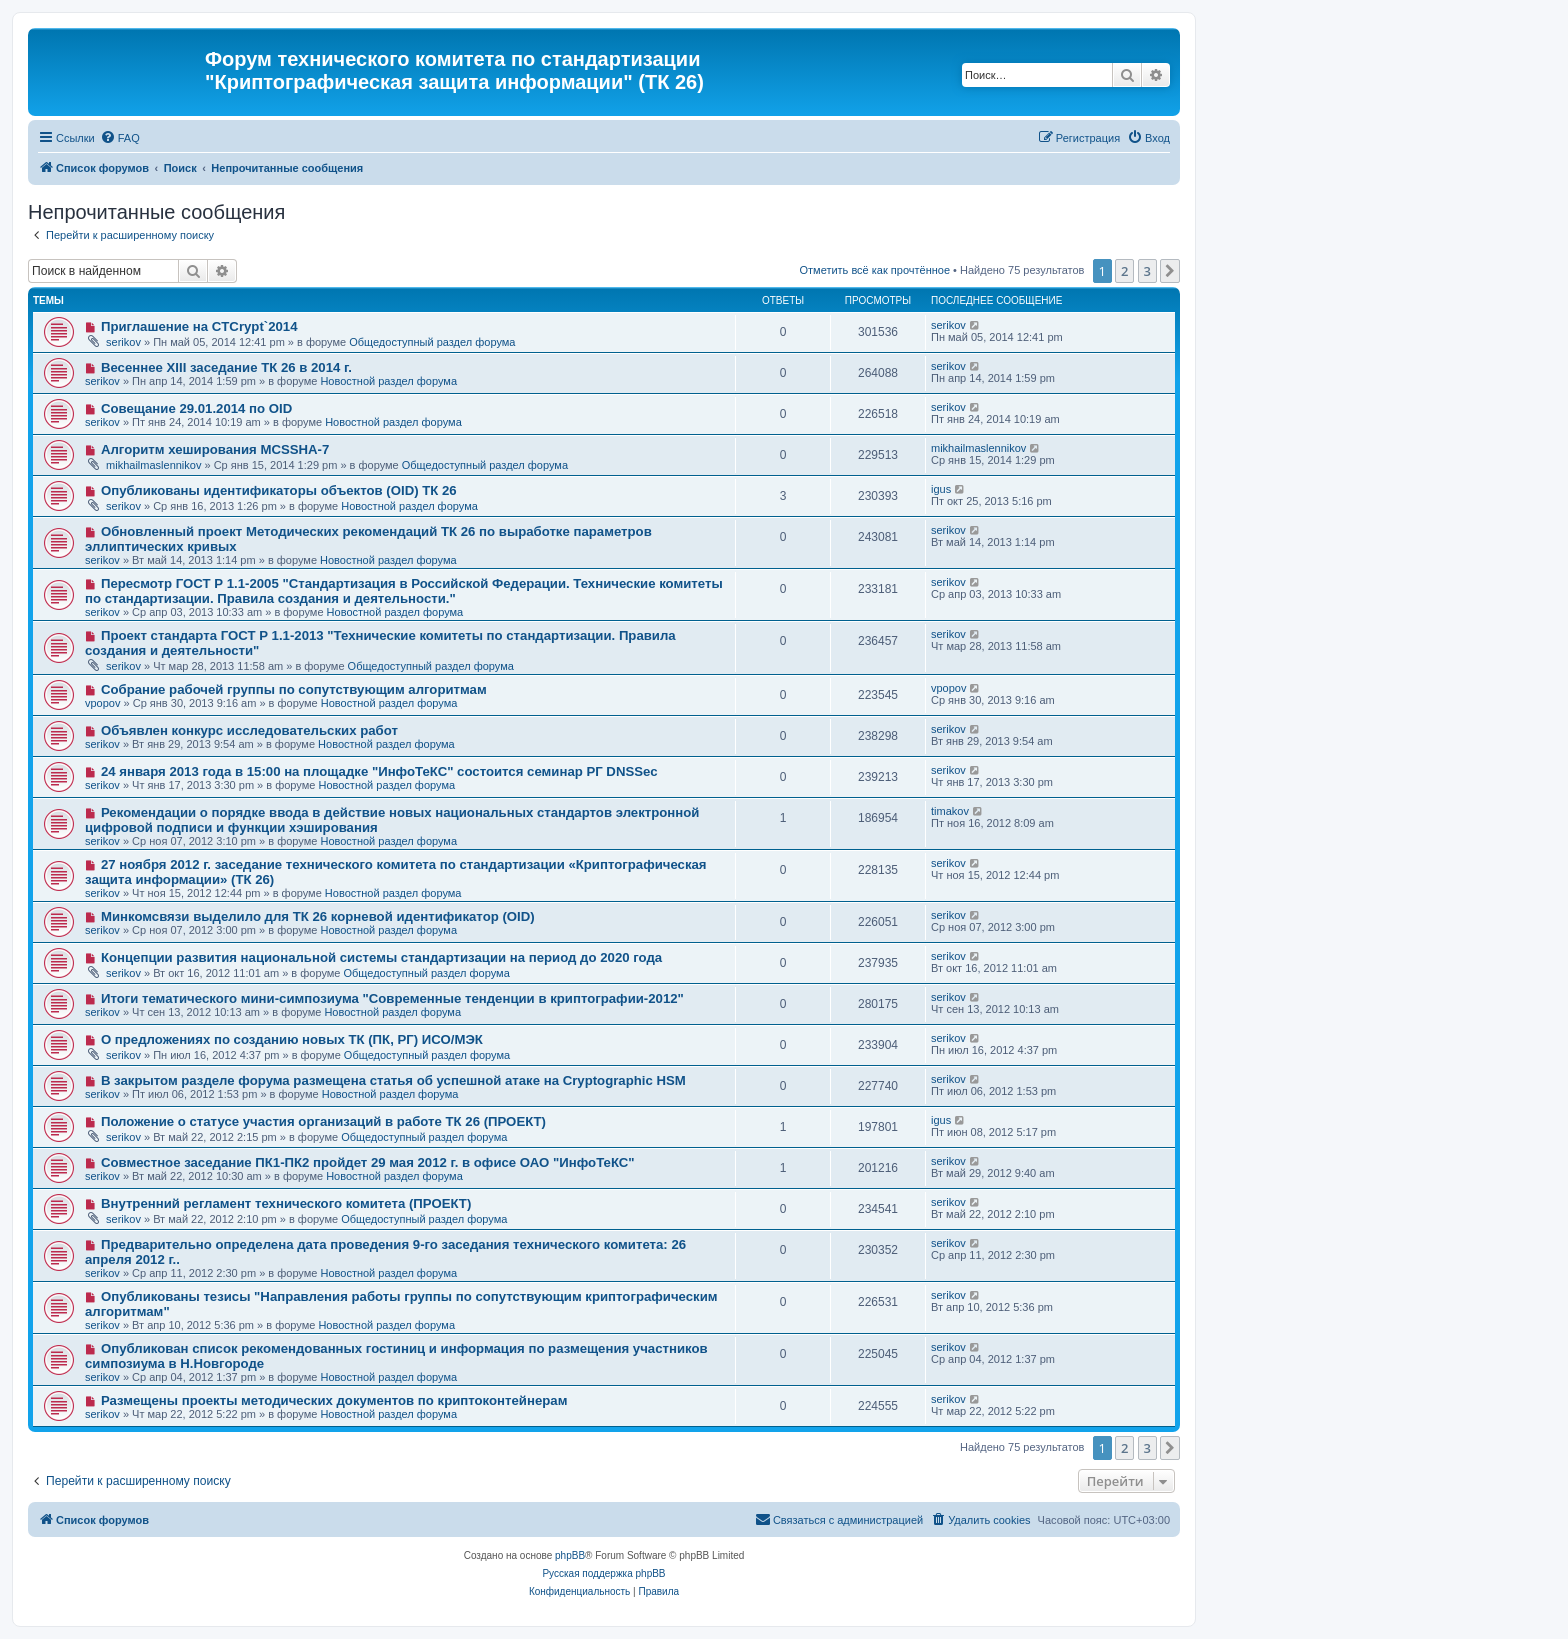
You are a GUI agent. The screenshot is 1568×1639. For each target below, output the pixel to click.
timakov (950, 811)
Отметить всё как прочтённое (874, 270)
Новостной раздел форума (388, 381)
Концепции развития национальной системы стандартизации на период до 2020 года (381, 957)
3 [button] (1147, 271)
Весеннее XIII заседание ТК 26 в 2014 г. (226, 367)
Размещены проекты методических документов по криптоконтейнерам (334, 1400)
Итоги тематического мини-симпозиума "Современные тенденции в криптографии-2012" (392, 998)
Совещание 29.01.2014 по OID (196, 408)
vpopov (102, 703)
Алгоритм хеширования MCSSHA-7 (215, 449)
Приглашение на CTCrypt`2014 (199, 326)
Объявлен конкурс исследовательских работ (249, 730)
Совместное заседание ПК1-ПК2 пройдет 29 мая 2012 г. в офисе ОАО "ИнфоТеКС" (368, 1162)
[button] (1170, 271)
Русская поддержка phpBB (603, 1573)
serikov (123, 342)
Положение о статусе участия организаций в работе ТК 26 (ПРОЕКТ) (323, 1121)
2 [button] (1124, 271)
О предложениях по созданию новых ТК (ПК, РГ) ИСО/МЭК (292, 1039)
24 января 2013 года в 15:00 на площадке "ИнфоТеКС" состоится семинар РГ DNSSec (379, 771)
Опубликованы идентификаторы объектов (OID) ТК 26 (279, 490)
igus (941, 489)
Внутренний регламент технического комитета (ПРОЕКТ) (286, 1203)
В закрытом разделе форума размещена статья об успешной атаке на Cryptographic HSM (393, 1080)
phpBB (570, 1555)
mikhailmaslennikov (153, 465)
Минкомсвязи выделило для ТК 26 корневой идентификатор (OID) (318, 916)
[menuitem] (120, 138)
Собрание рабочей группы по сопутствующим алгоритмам (294, 689)
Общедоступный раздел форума (432, 342)
